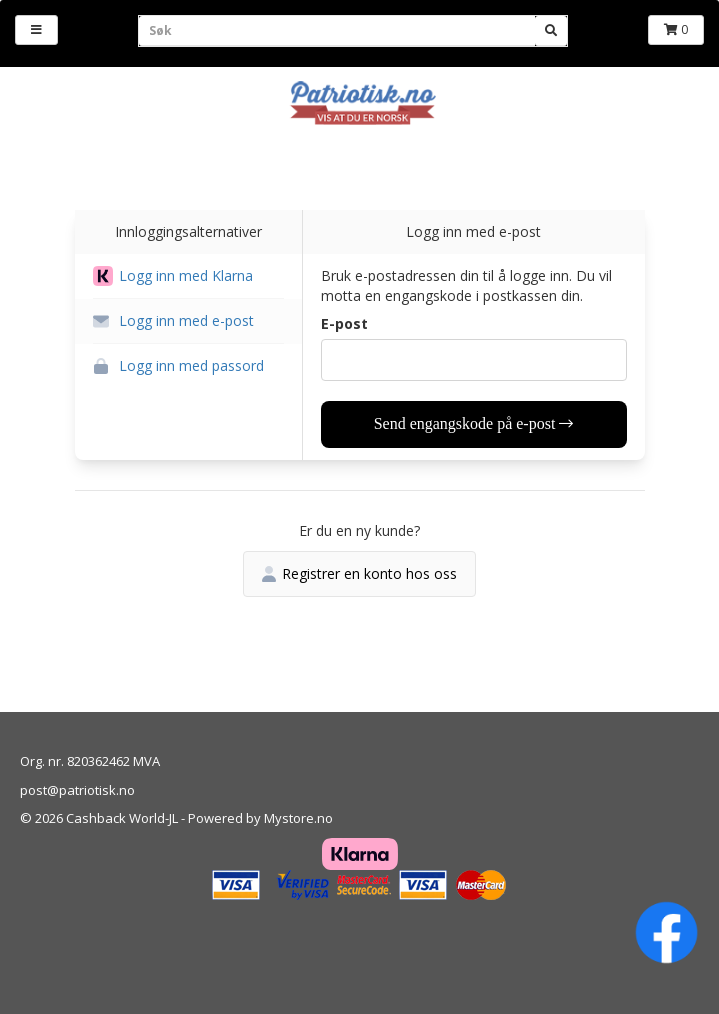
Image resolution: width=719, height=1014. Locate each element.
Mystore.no (298, 818)
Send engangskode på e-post (474, 423)
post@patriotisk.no (77, 790)
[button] (188, 276)
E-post (344, 323)
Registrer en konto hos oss (359, 573)
